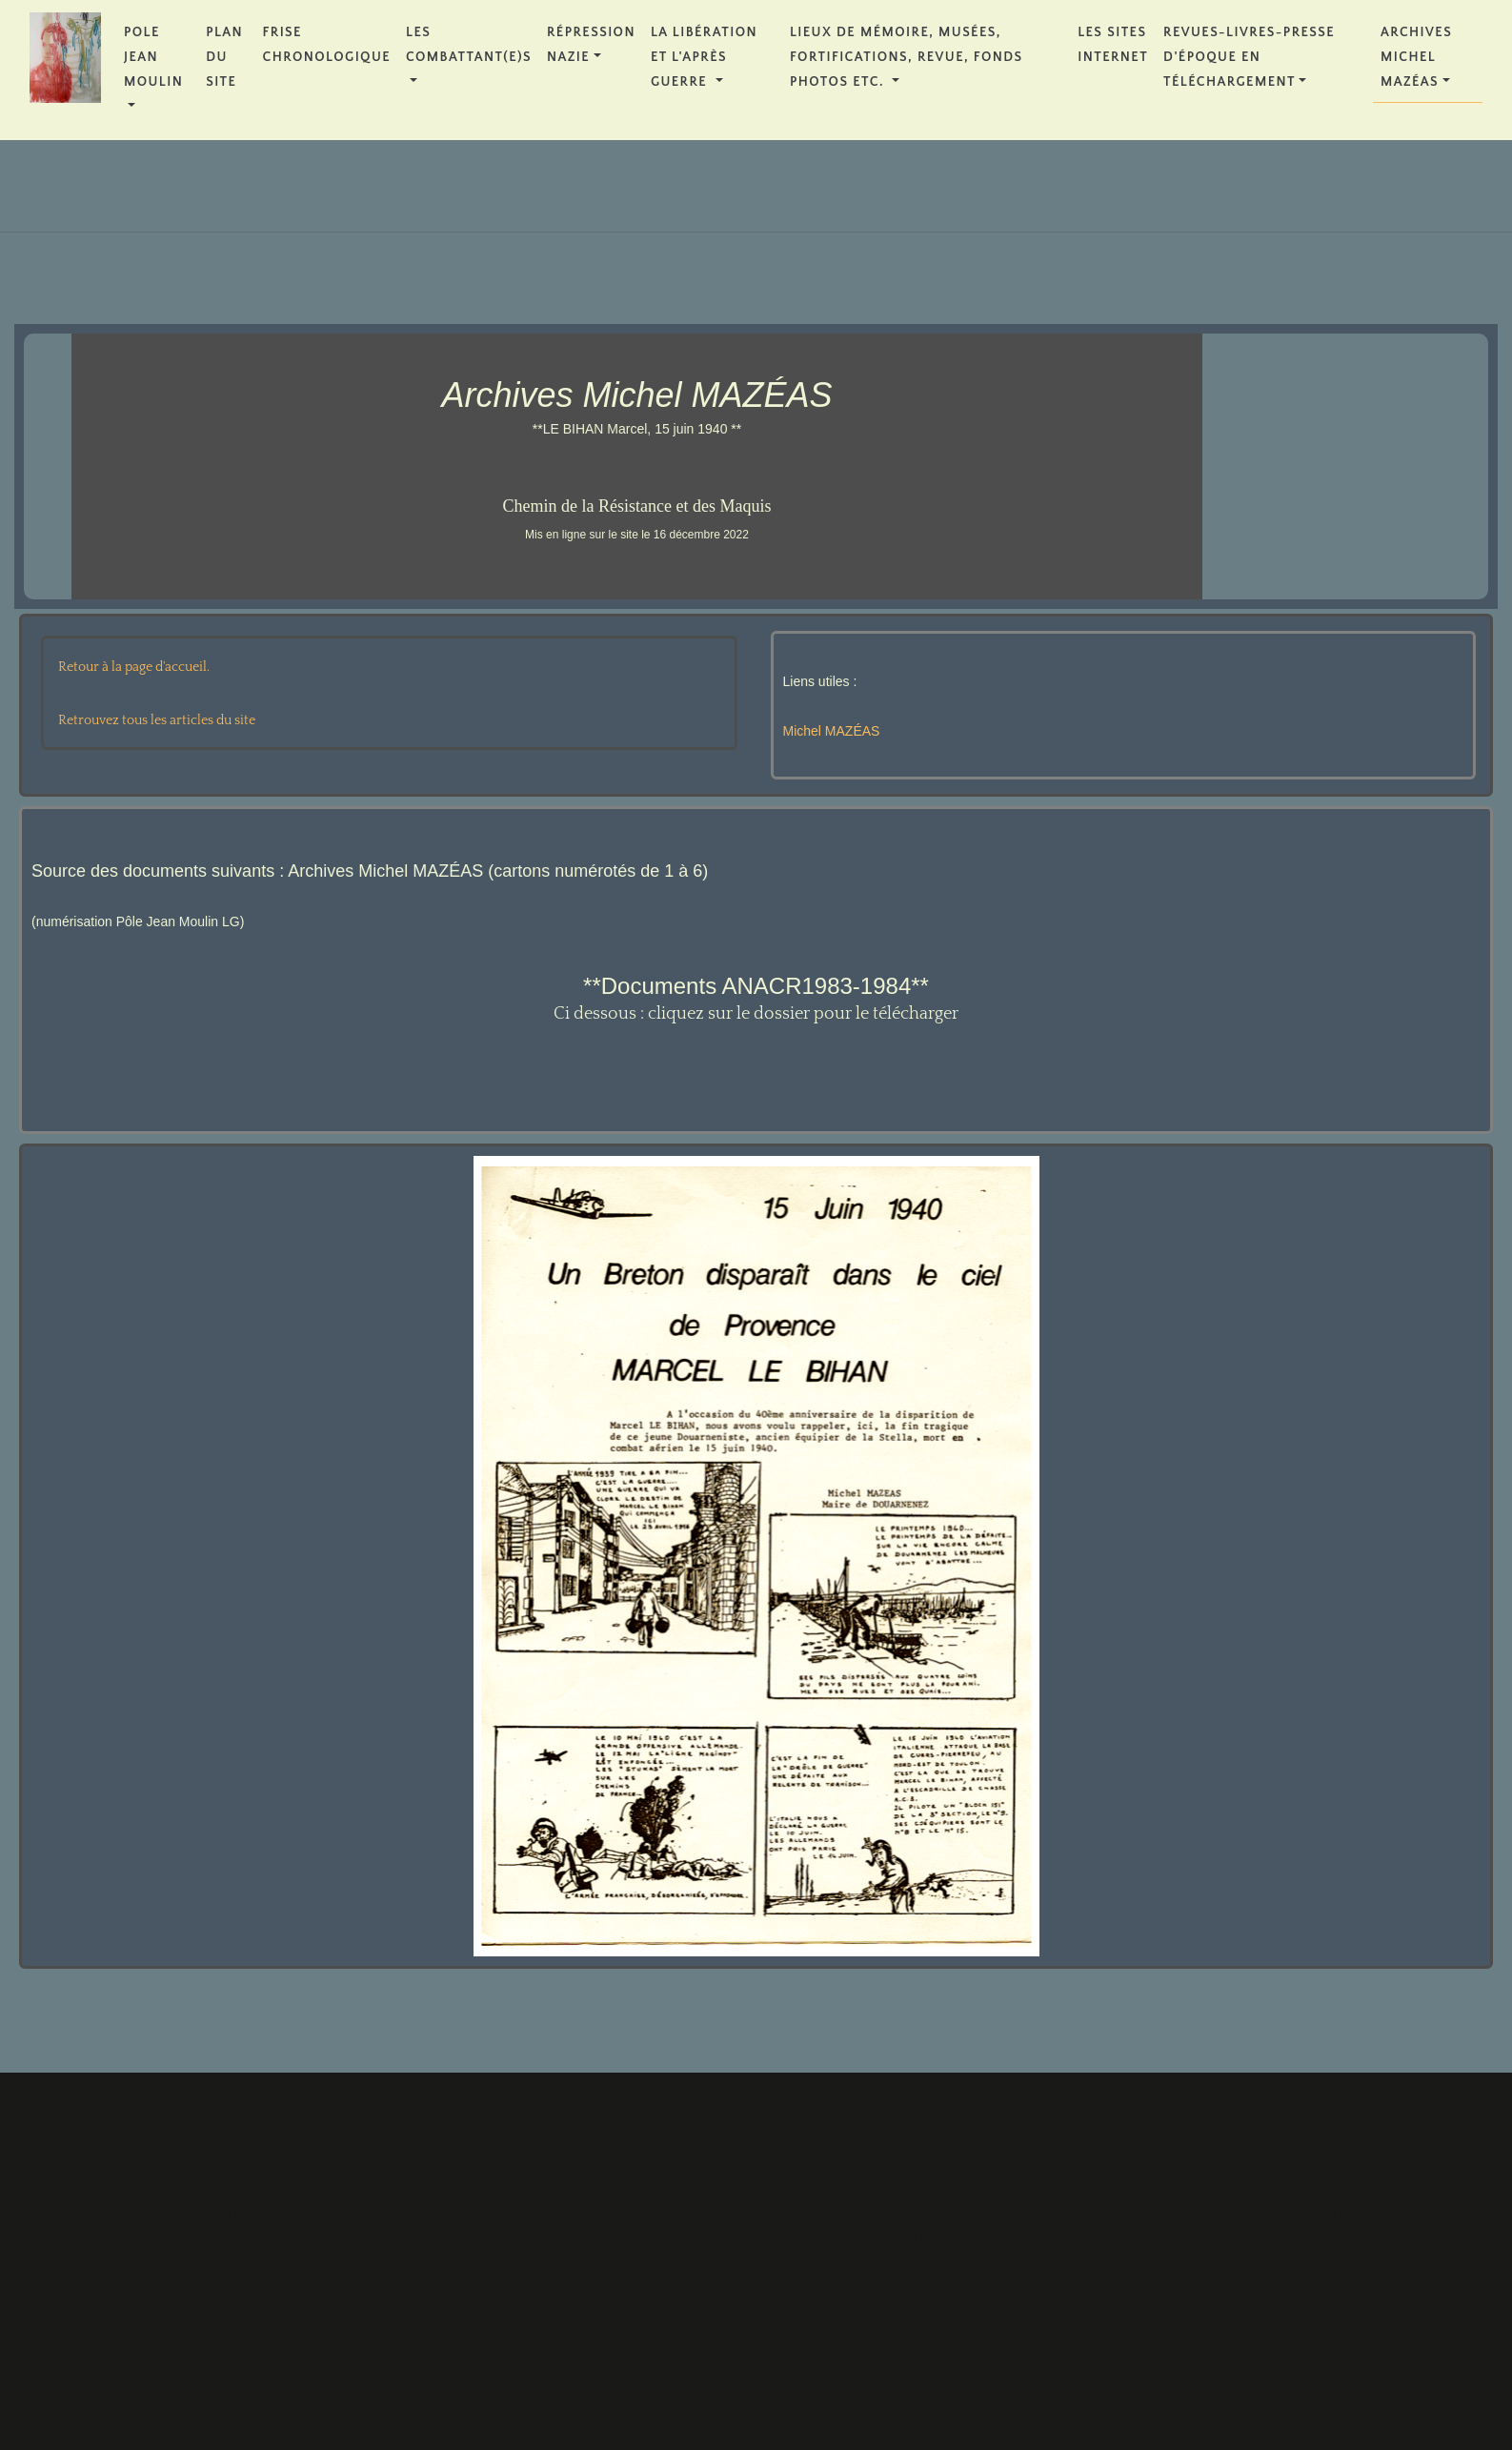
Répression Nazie (591, 45)
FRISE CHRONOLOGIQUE (327, 45)
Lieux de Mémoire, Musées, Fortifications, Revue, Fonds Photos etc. (906, 57)
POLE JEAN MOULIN (153, 57)
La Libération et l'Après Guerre (704, 57)
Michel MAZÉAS (831, 731)
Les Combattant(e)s (469, 45)
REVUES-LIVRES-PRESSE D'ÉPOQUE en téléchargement (1249, 57)
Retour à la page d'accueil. (134, 667)
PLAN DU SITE (224, 57)
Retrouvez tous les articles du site (156, 720)
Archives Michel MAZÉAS (1416, 57)
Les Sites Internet (1113, 45)
